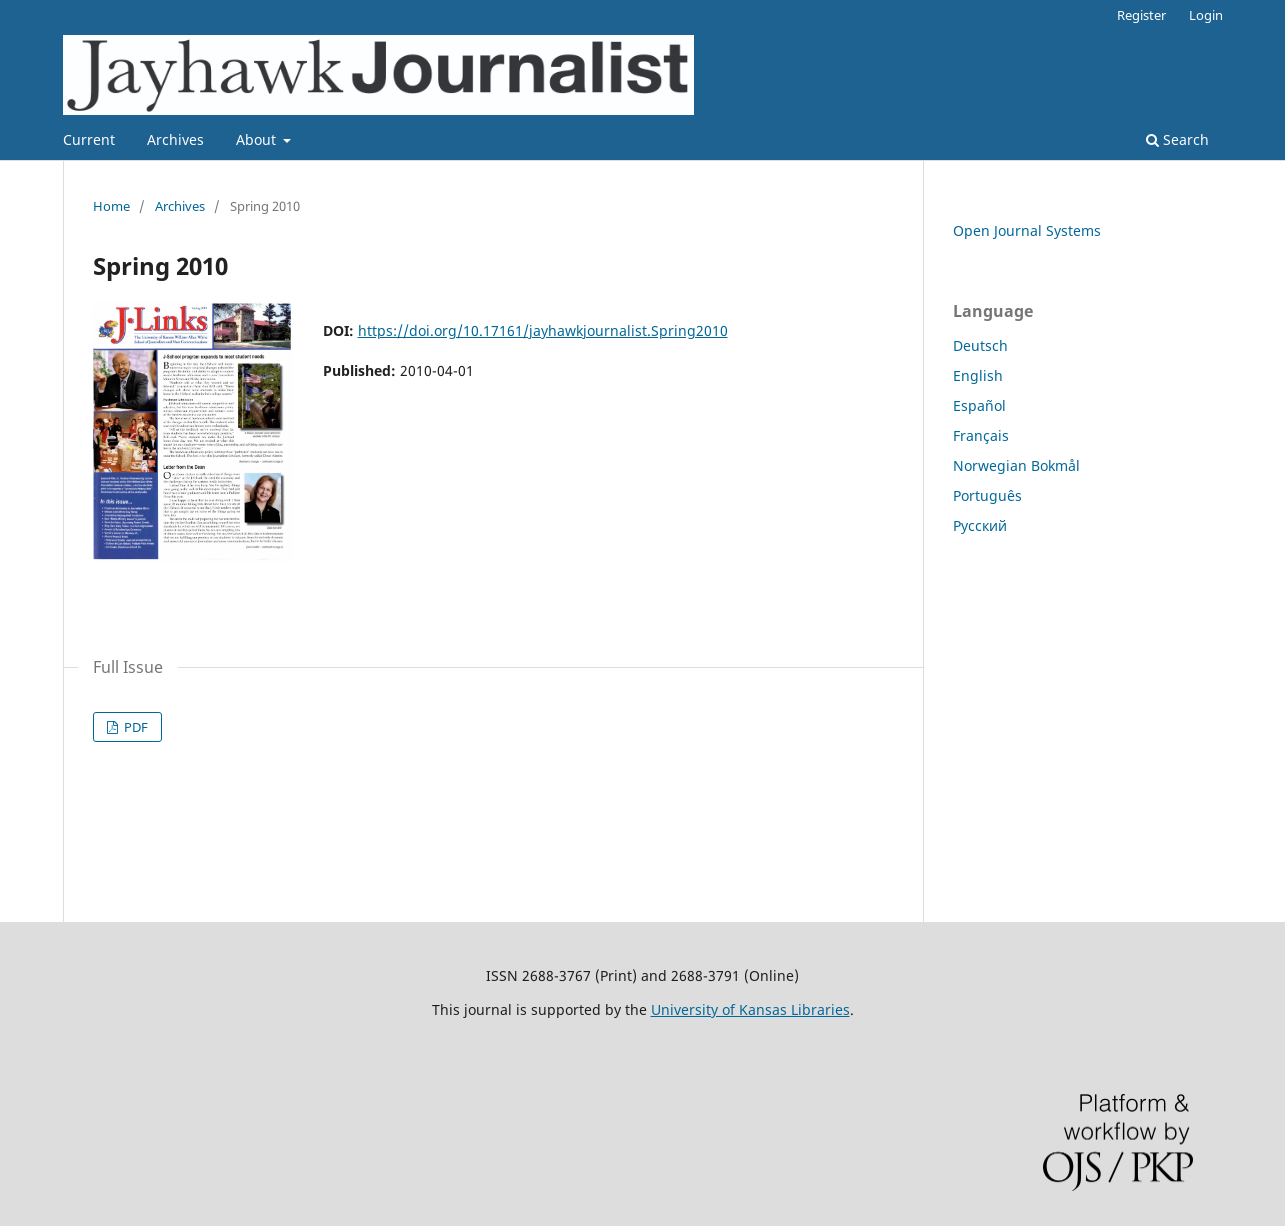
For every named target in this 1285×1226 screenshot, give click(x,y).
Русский (980, 525)
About (258, 139)
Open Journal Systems (1027, 230)
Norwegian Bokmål (1016, 465)
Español (979, 405)
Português (987, 495)
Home (111, 206)
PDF (134, 727)
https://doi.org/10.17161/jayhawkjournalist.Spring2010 (543, 330)
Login (1206, 15)
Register (1141, 15)
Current (89, 139)
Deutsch (980, 345)
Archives (175, 139)
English (978, 375)
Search (1177, 139)
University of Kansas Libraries (750, 1009)
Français (981, 435)
